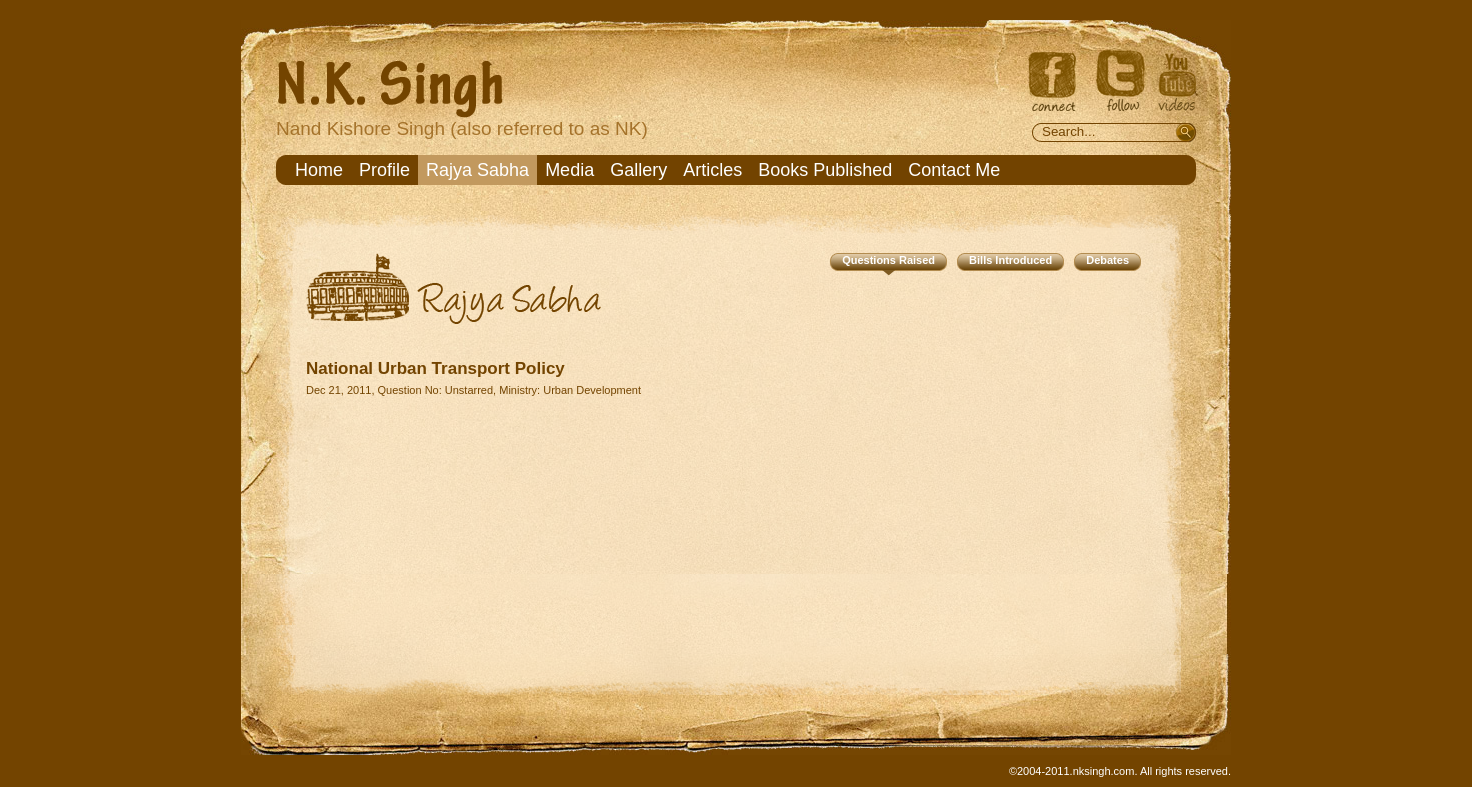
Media (569, 170)
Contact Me (954, 170)
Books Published (825, 170)
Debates (1107, 260)
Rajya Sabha (477, 170)
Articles (712, 170)
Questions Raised (888, 260)
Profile (384, 170)
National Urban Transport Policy (435, 368)
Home (319, 170)
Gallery (638, 170)
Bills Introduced (1010, 260)
